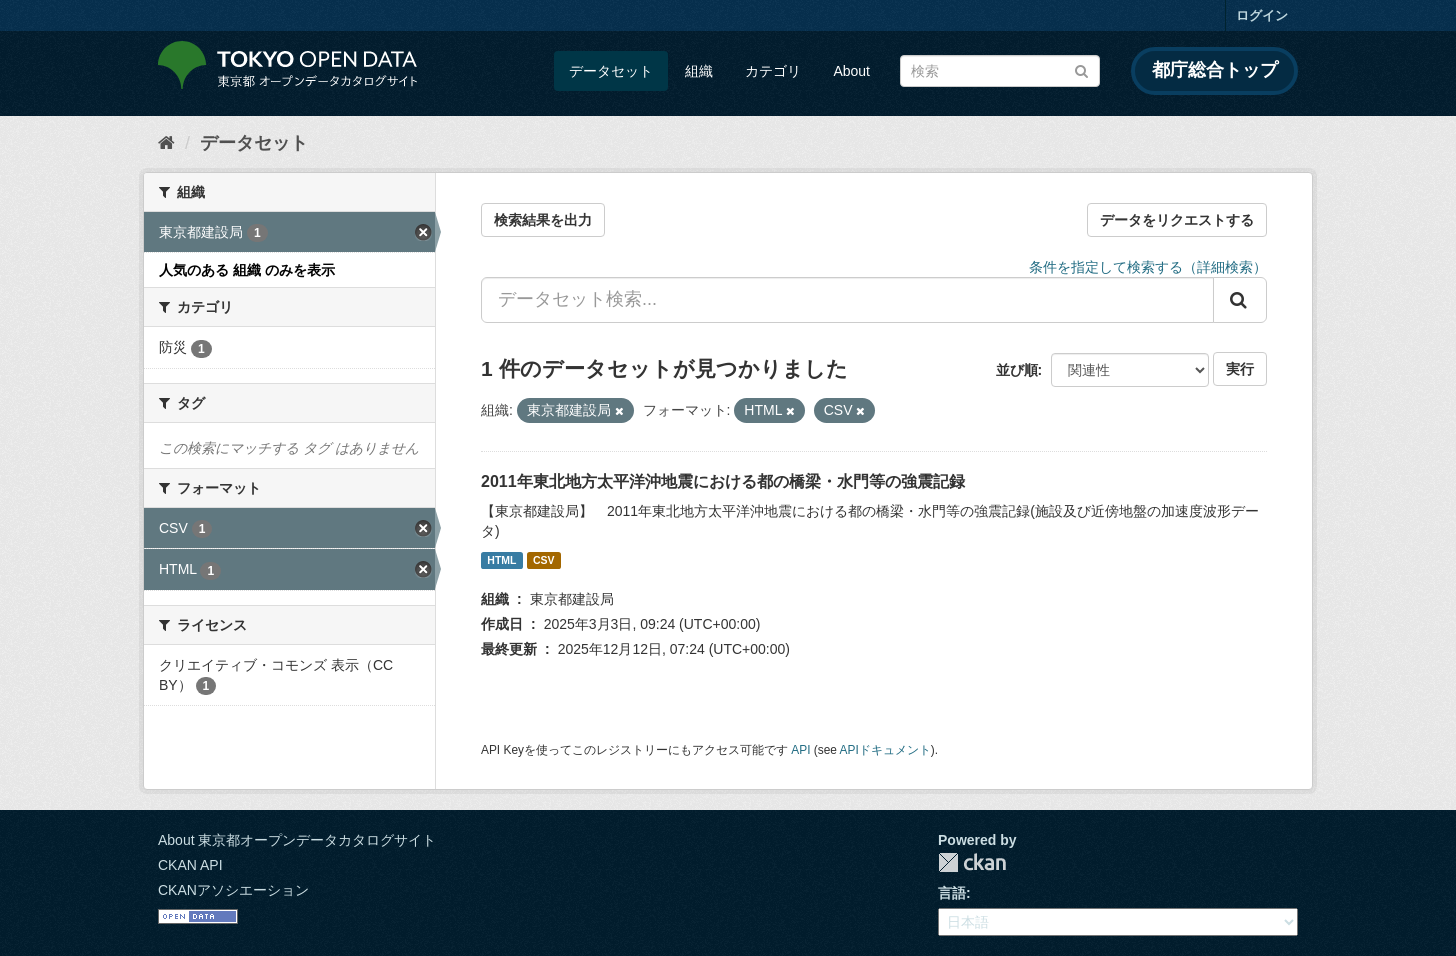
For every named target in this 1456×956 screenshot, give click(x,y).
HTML (501, 560)
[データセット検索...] (847, 300)
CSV (544, 560)
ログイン (1262, 15)
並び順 (1017, 370)
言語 (952, 893)
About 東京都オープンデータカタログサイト (297, 840)
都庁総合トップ (1215, 70)
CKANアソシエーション (233, 890)
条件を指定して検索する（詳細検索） (1148, 267)
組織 (699, 71)
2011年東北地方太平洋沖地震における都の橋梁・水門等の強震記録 (723, 481)
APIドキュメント (885, 750)
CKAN (972, 862)
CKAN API (190, 865)
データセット (611, 71)
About (851, 71)
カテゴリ (773, 71)
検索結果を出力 (543, 220)
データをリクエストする (1177, 220)
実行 (1240, 369)
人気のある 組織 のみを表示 (247, 270)
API (800, 750)
